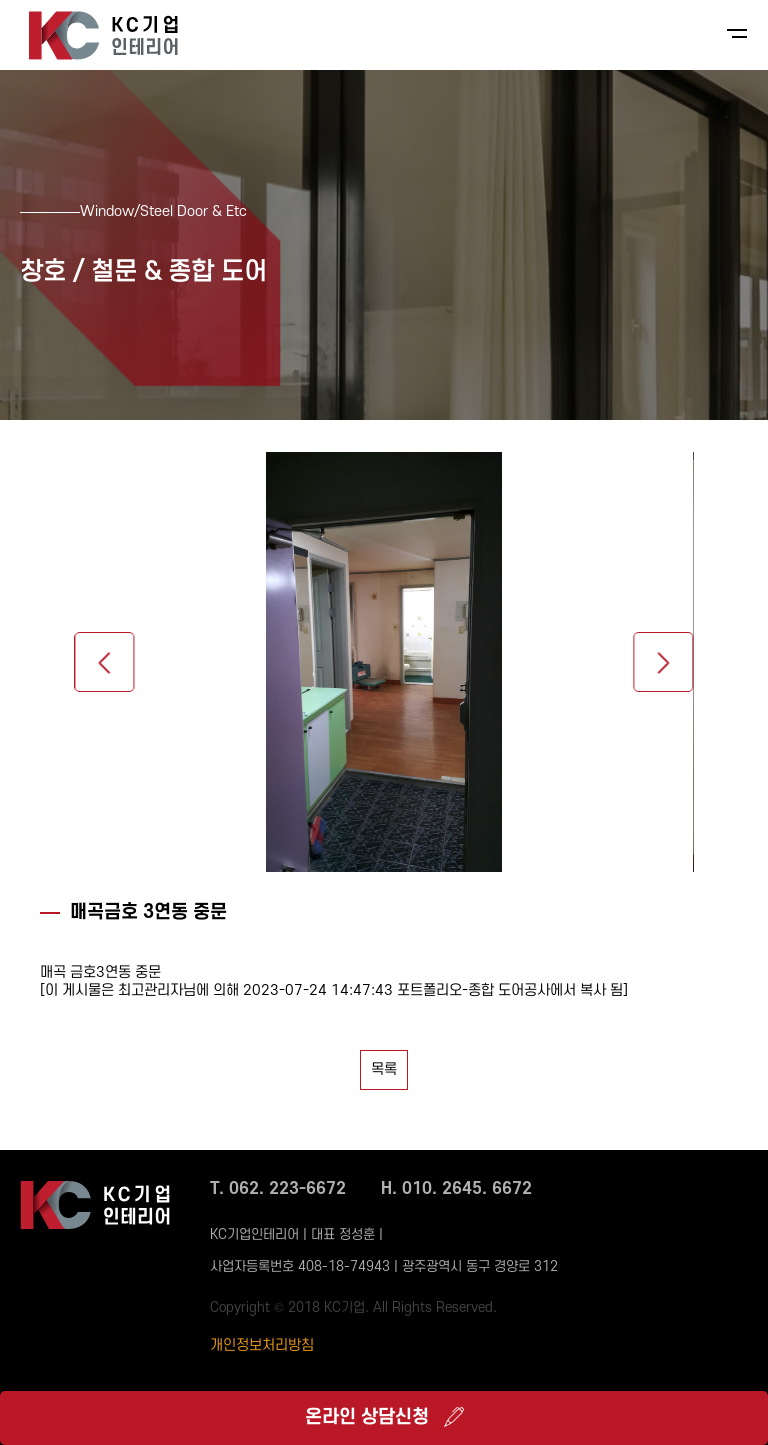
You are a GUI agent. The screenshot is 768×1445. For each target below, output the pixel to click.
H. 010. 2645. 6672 (456, 1189)
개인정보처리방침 (262, 1345)
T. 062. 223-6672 (278, 1189)
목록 (384, 1069)
